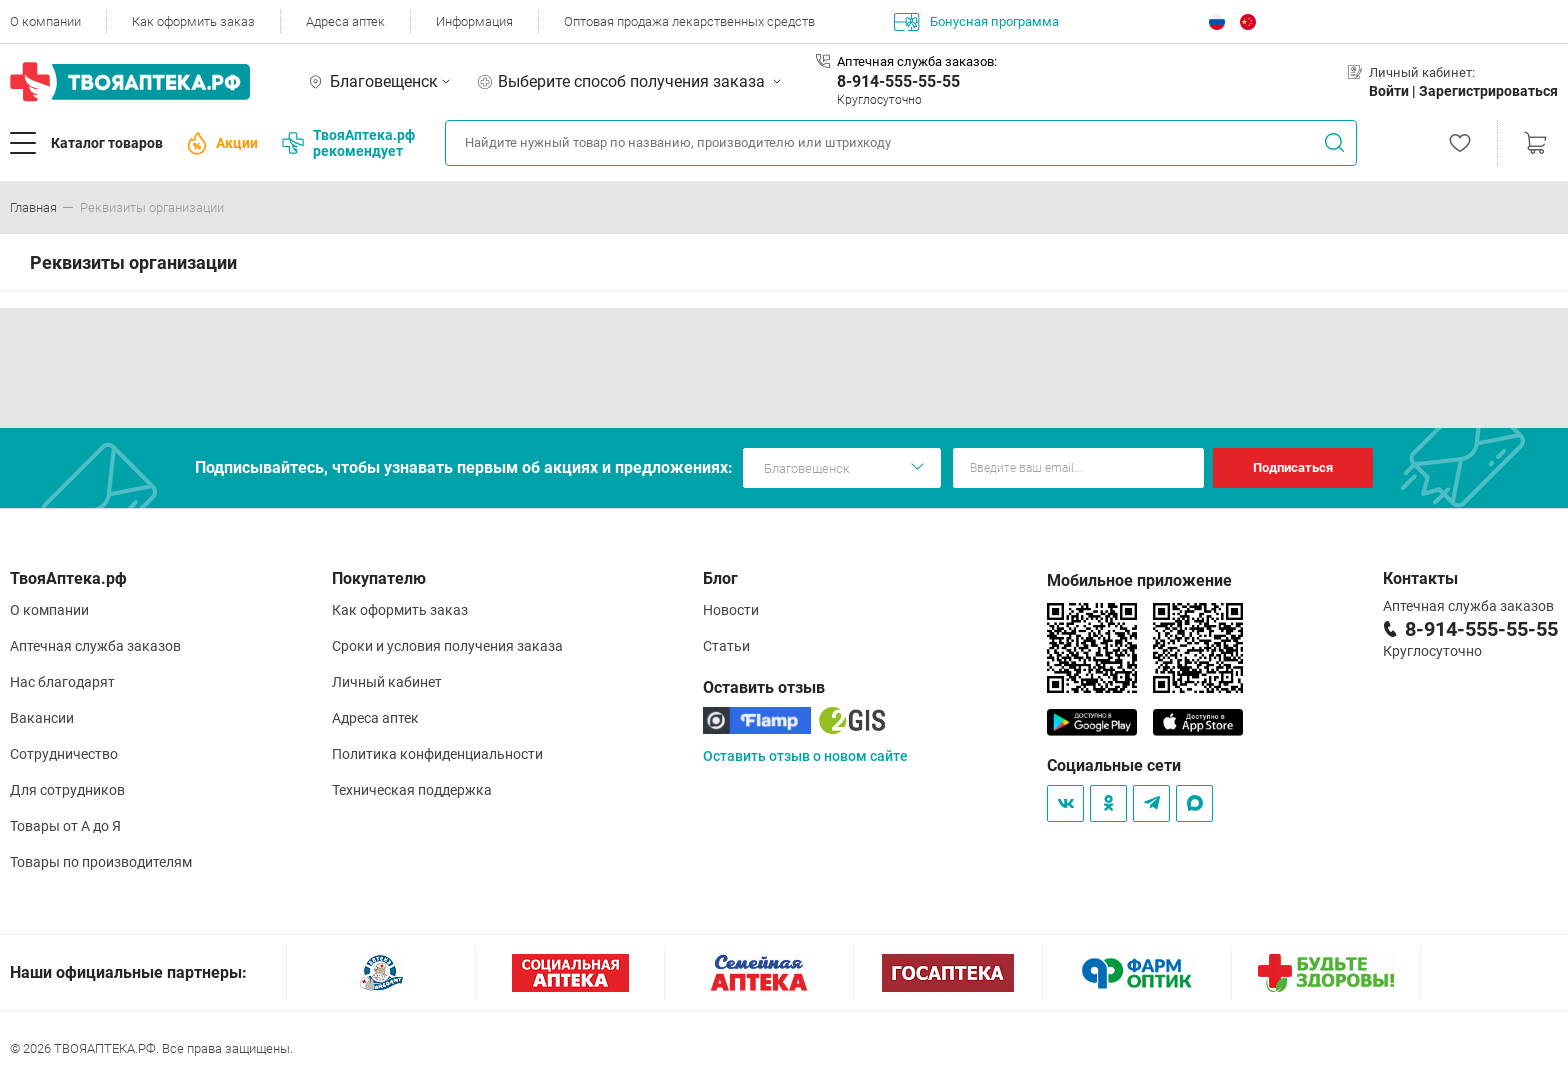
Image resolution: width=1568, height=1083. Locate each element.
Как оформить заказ (193, 21)
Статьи (726, 646)
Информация (474, 21)
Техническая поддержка (412, 790)
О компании (45, 21)
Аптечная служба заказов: (917, 61)
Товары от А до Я (65, 826)
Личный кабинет (387, 682)
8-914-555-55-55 (898, 81)
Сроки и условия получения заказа (447, 646)
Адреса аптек (345, 21)
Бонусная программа (976, 22)
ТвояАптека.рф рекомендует (348, 143)
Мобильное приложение (1139, 580)
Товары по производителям (101, 862)
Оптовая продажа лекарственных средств (689, 21)
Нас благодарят (62, 682)
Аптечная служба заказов (95, 646)
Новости (731, 610)
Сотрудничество (64, 754)
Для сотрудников (67, 790)
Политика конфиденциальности (437, 754)
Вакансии (42, 718)
